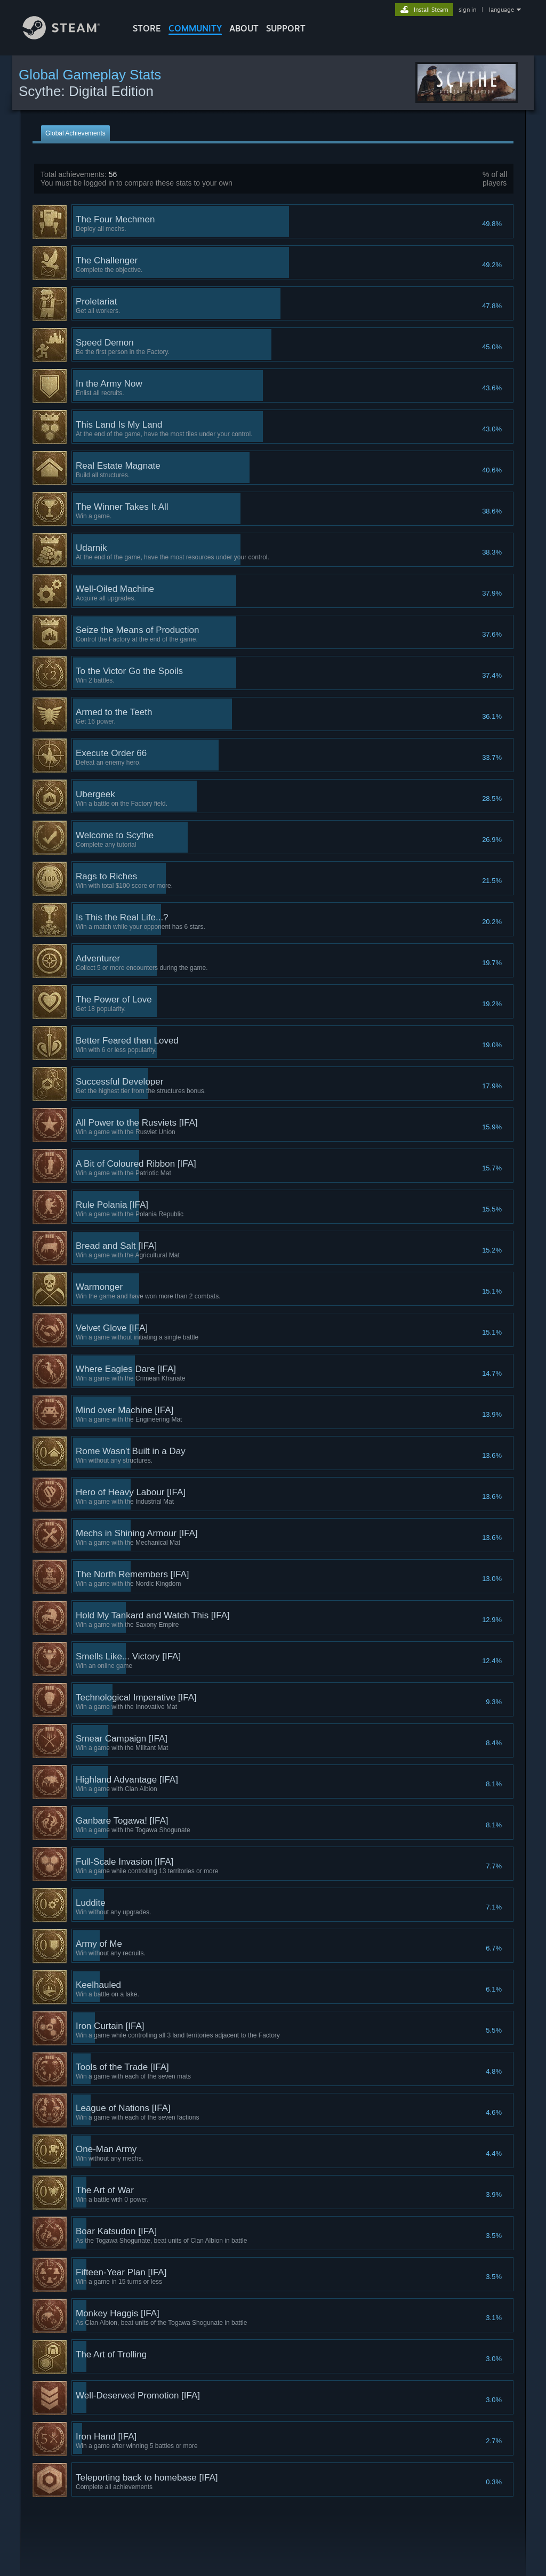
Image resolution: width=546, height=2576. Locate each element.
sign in (467, 9)
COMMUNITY (195, 28)
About (244, 28)
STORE (147, 28)
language (501, 9)
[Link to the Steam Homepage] (69, 36)
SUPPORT (286, 28)
